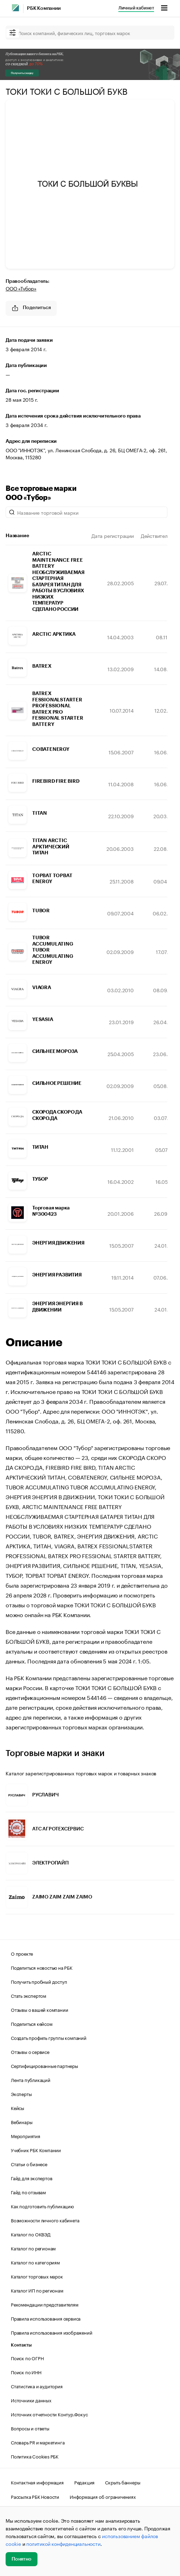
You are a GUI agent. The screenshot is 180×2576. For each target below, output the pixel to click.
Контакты (21, 2345)
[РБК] (15, 7)
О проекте (22, 1953)
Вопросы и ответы (30, 2427)
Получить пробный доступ (39, 1981)
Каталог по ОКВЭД (30, 2233)
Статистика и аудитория (37, 2385)
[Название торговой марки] (86, 512)
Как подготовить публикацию (42, 2205)
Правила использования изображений (51, 2332)
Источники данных (31, 2399)
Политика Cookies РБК (34, 2456)
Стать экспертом (28, 1995)
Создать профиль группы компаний (48, 2037)
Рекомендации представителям (44, 2304)
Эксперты (21, 2093)
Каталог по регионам (33, 2247)
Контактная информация (37, 2481)
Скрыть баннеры (122, 2481)
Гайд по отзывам (28, 2191)
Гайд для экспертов (31, 2177)
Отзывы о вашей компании (39, 2009)
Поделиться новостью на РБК (41, 1967)
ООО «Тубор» (21, 288)
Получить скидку (22, 73)
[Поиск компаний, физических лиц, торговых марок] (90, 33)
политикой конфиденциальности (63, 2543)
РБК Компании (44, 8)
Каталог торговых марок (37, 2276)
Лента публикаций (30, 2079)
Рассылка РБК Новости (35, 2496)
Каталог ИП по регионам (37, 2290)
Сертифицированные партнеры (44, 2065)
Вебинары (21, 2121)
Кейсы (17, 2107)
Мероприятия (25, 2135)
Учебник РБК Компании (36, 2149)
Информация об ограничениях (103, 2496)
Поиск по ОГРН (27, 2357)
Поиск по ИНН (26, 2371)
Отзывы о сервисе (30, 2051)
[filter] (12, 33)
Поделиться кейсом (32, 2023)
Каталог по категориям (35, 2261)
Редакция (84, 2481)
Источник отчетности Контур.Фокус (49, 2413)
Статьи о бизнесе (29, 2163)
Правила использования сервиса (46, 2318)
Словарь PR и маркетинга (37, 2441)
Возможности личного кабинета (45, 2219)
